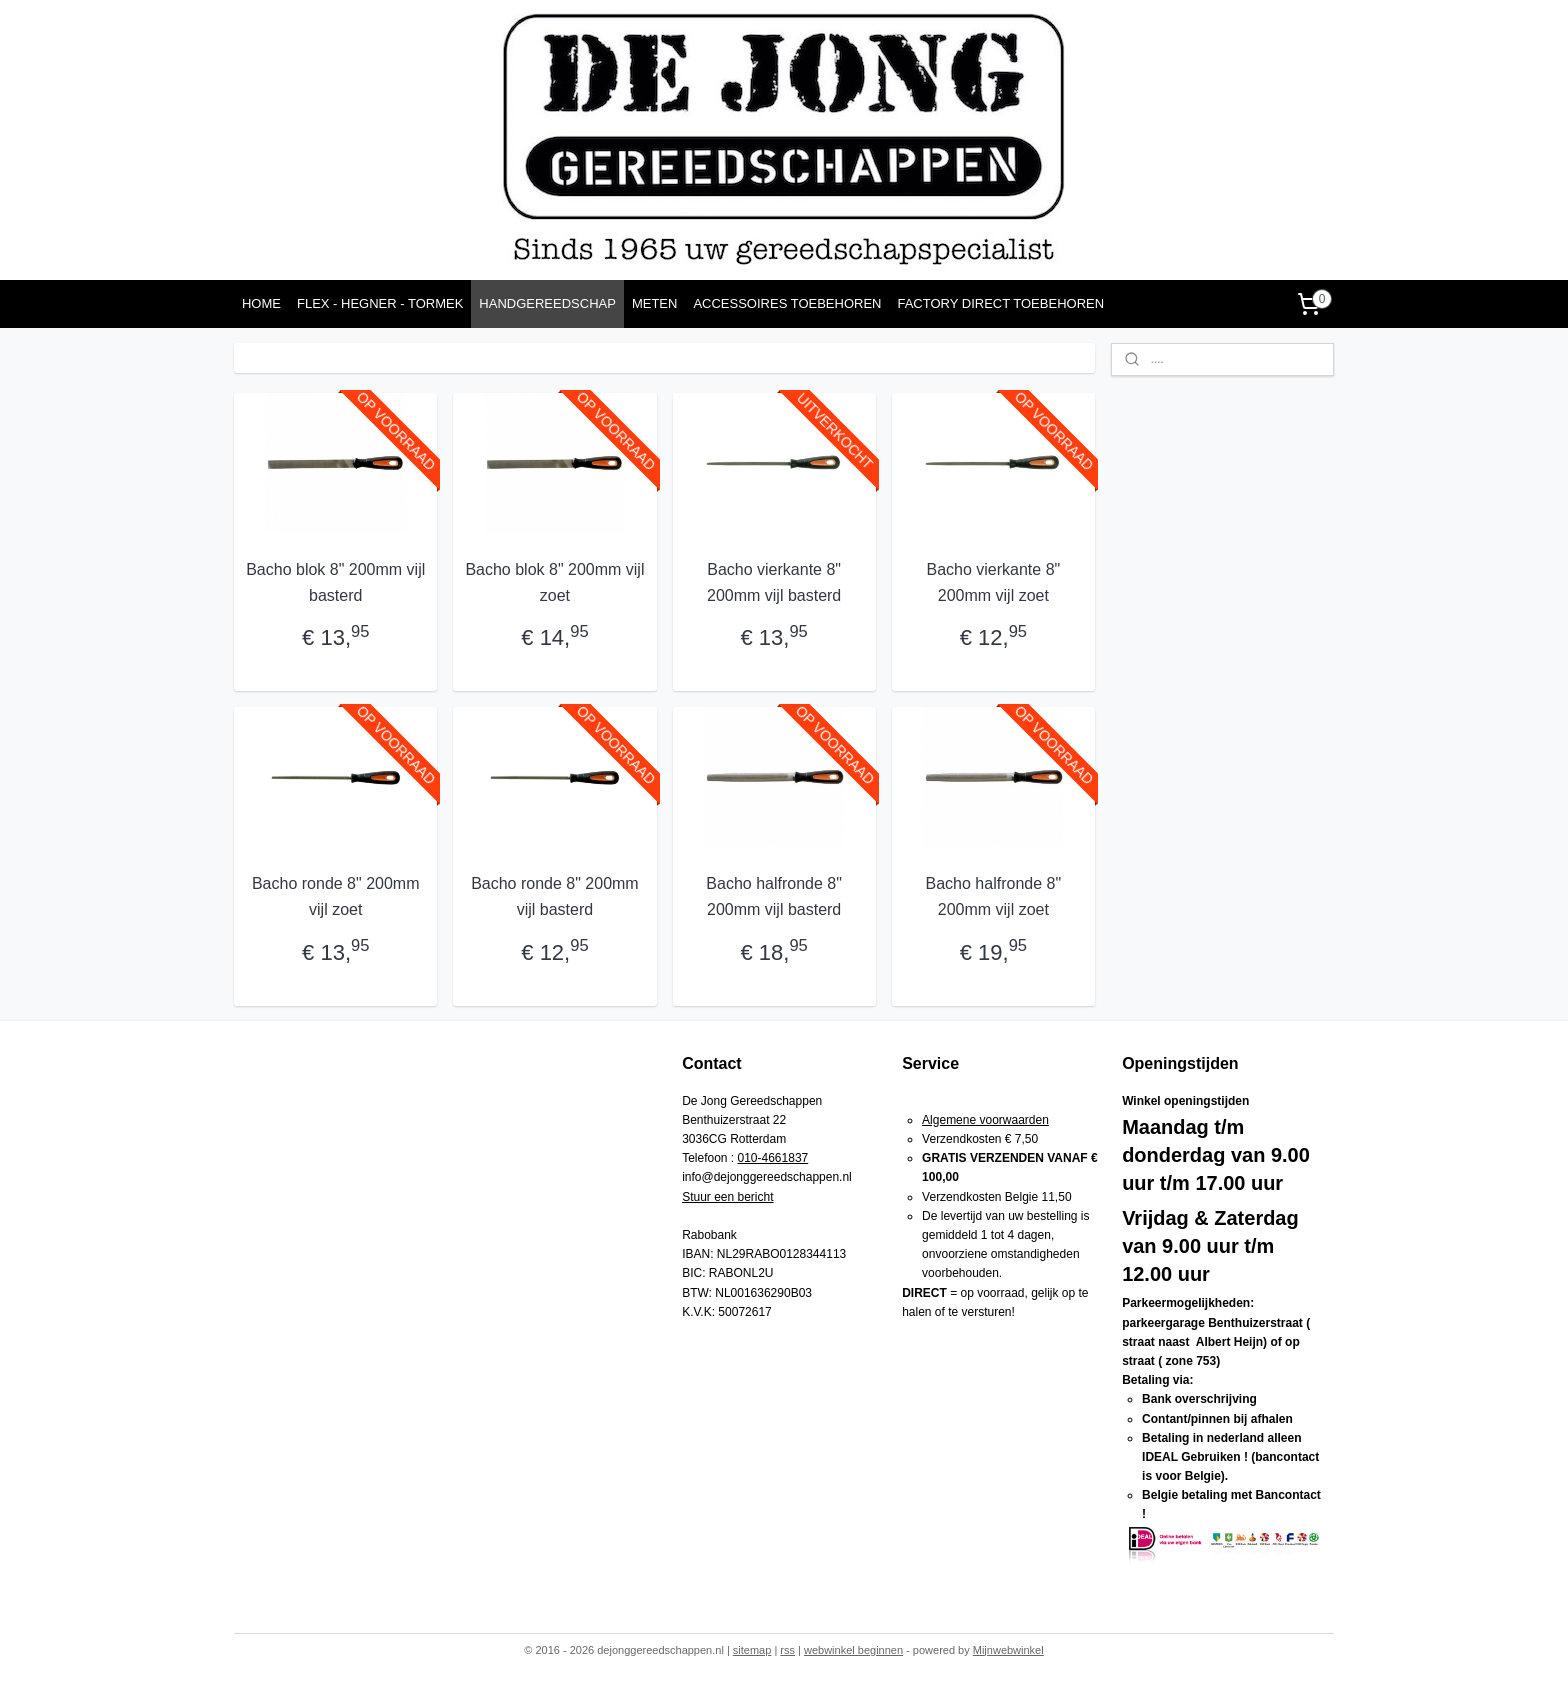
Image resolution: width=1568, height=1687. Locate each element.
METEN (655, 303)
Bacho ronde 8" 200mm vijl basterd (555, 896)
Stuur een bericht (727, 1197)
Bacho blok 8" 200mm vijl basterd (335, 582)
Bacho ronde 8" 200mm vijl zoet (336, 896)
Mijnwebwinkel (1008, 1650)
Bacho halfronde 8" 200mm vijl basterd (774, 896)
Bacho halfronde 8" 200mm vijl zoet (993, 896)
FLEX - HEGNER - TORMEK (380, 303)
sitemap (752, 1650)
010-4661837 (773, 1158)
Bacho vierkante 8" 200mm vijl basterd (774, 582)
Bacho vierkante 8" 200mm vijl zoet (993, 582)
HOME (261, 303)
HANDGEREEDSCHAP (547, 303)
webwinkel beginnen (853, 1650)
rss (787, 1650)
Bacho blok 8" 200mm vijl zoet (554, 582)
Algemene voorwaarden (985, 1120)
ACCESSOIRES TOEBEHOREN (787, 303)
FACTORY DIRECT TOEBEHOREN (1000, 303)
